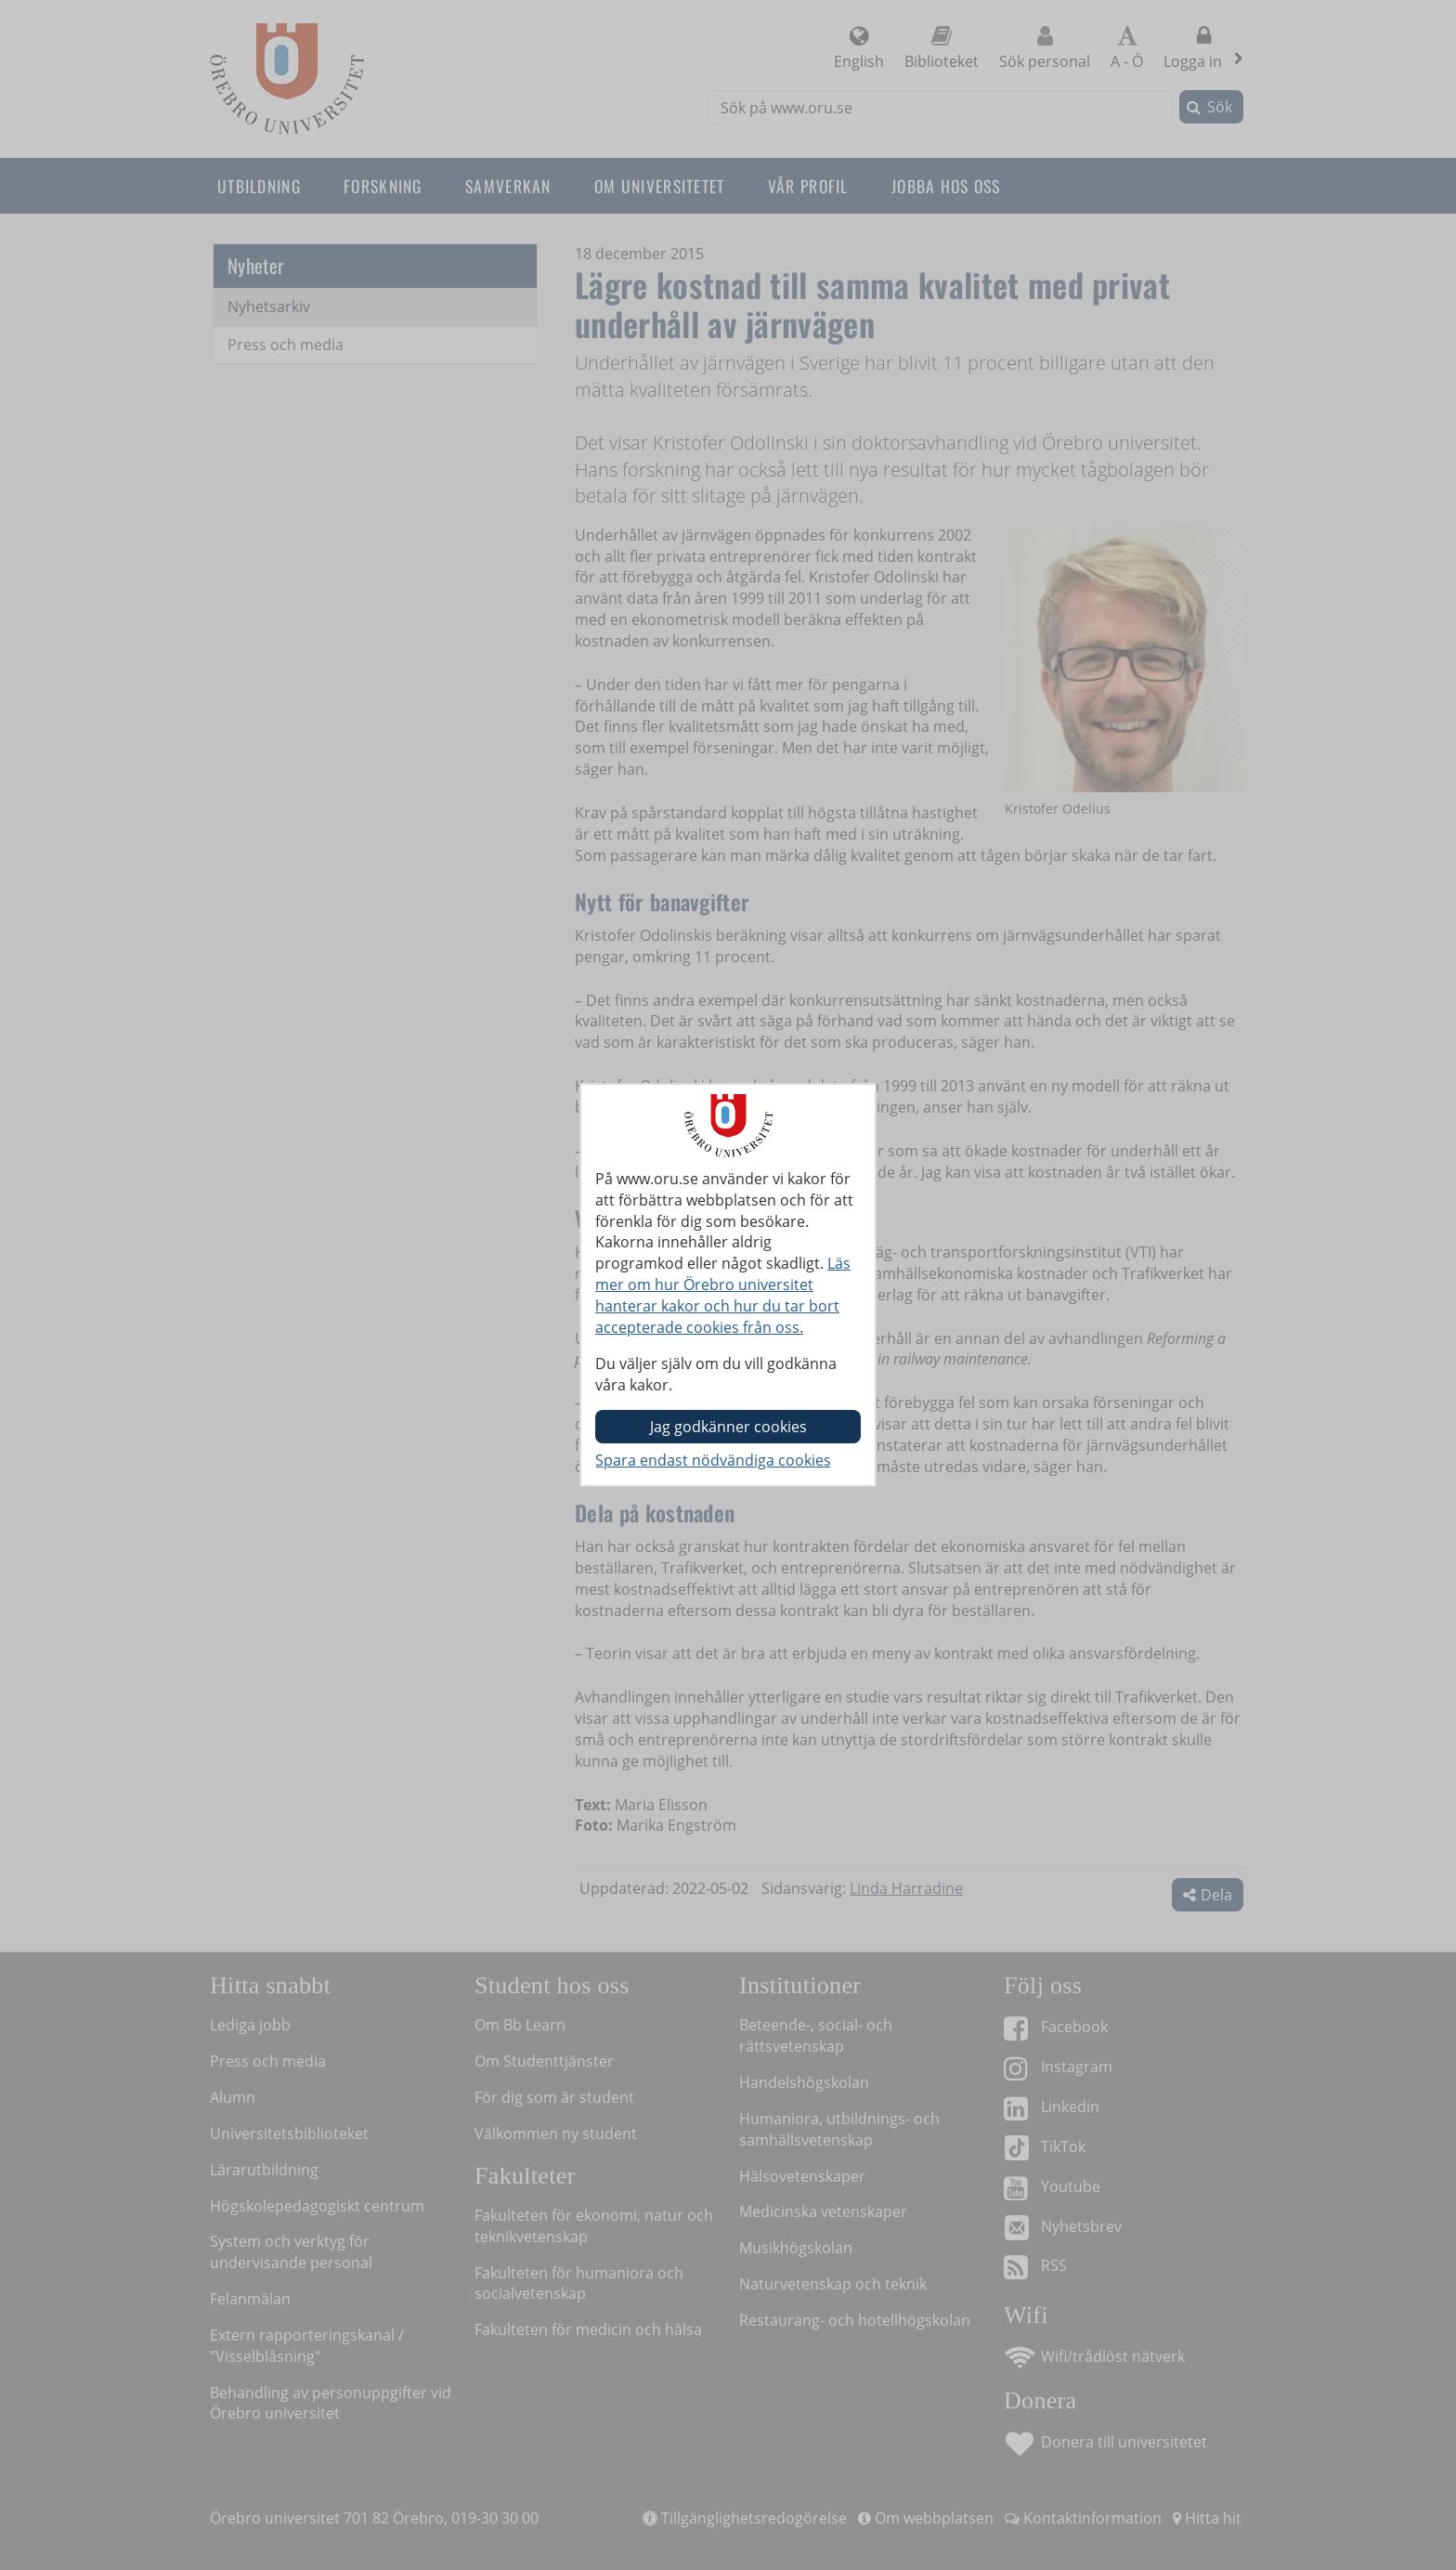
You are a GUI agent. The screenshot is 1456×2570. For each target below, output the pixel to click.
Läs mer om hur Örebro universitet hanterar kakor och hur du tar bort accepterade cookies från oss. (723, 1295)
